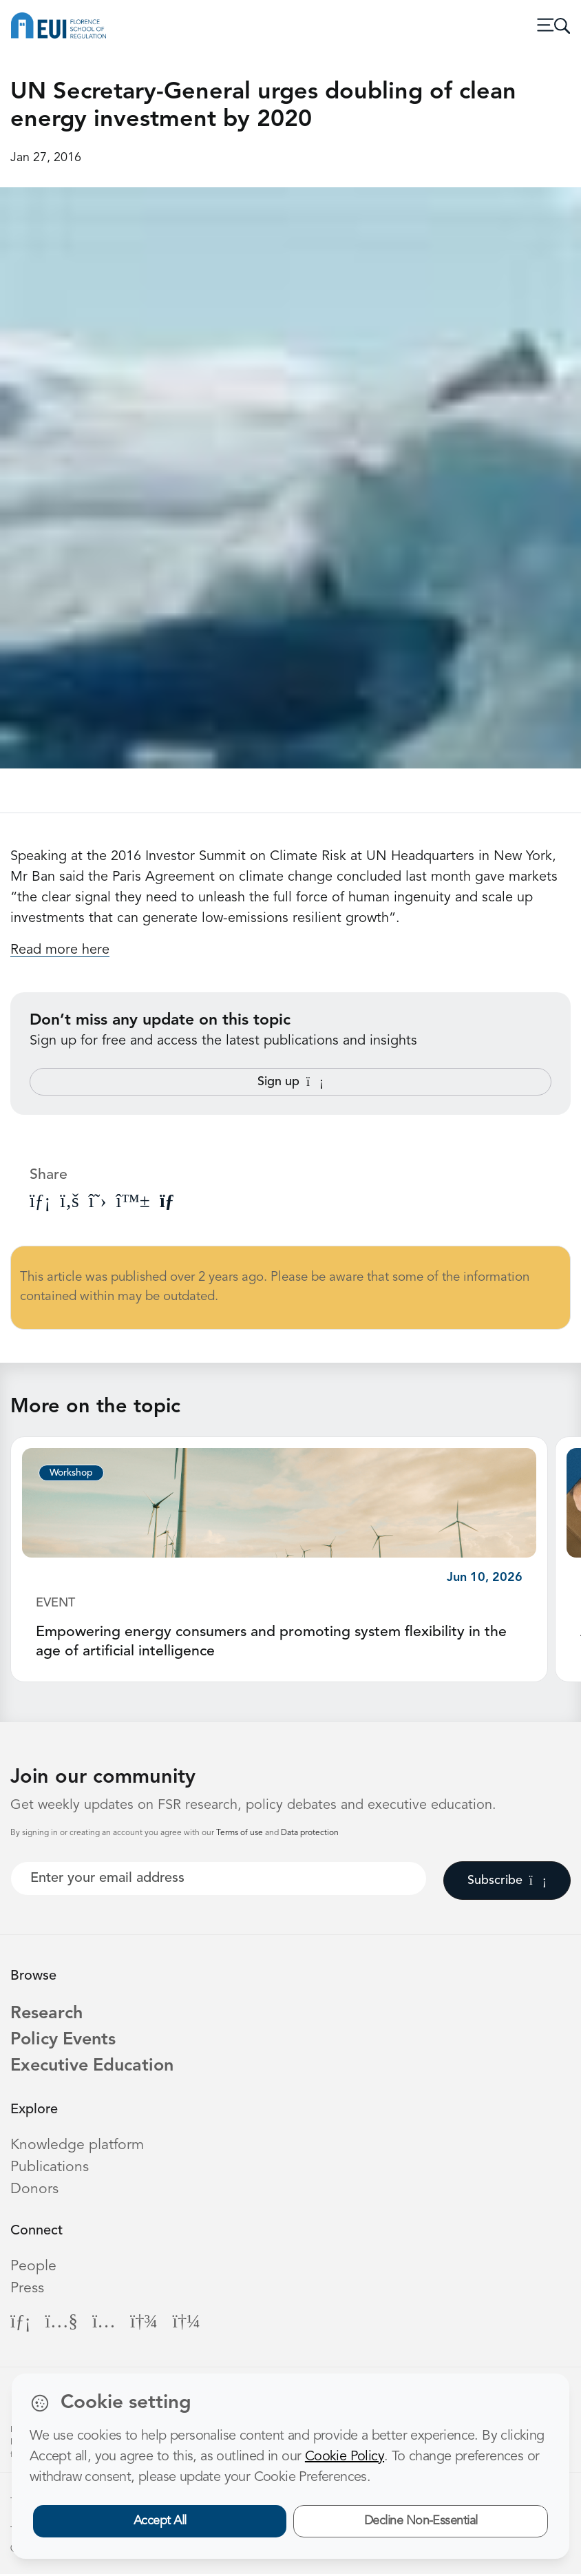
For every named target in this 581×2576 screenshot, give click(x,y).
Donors (34, 2191)
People (33, 2268)
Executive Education (95, 2068)
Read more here (59, 950)
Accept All (160, 2521)
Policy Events (65, 2041)
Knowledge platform (77, 2147)
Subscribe (507, 1880)
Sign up (290, 1082)
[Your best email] (218, 1878)
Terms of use (240, 1833)
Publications (49, 2169)
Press (27, 2290)
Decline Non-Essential (421, 2521)
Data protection (310, 1833)
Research (47, 2014)
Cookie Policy (344, 2457)
